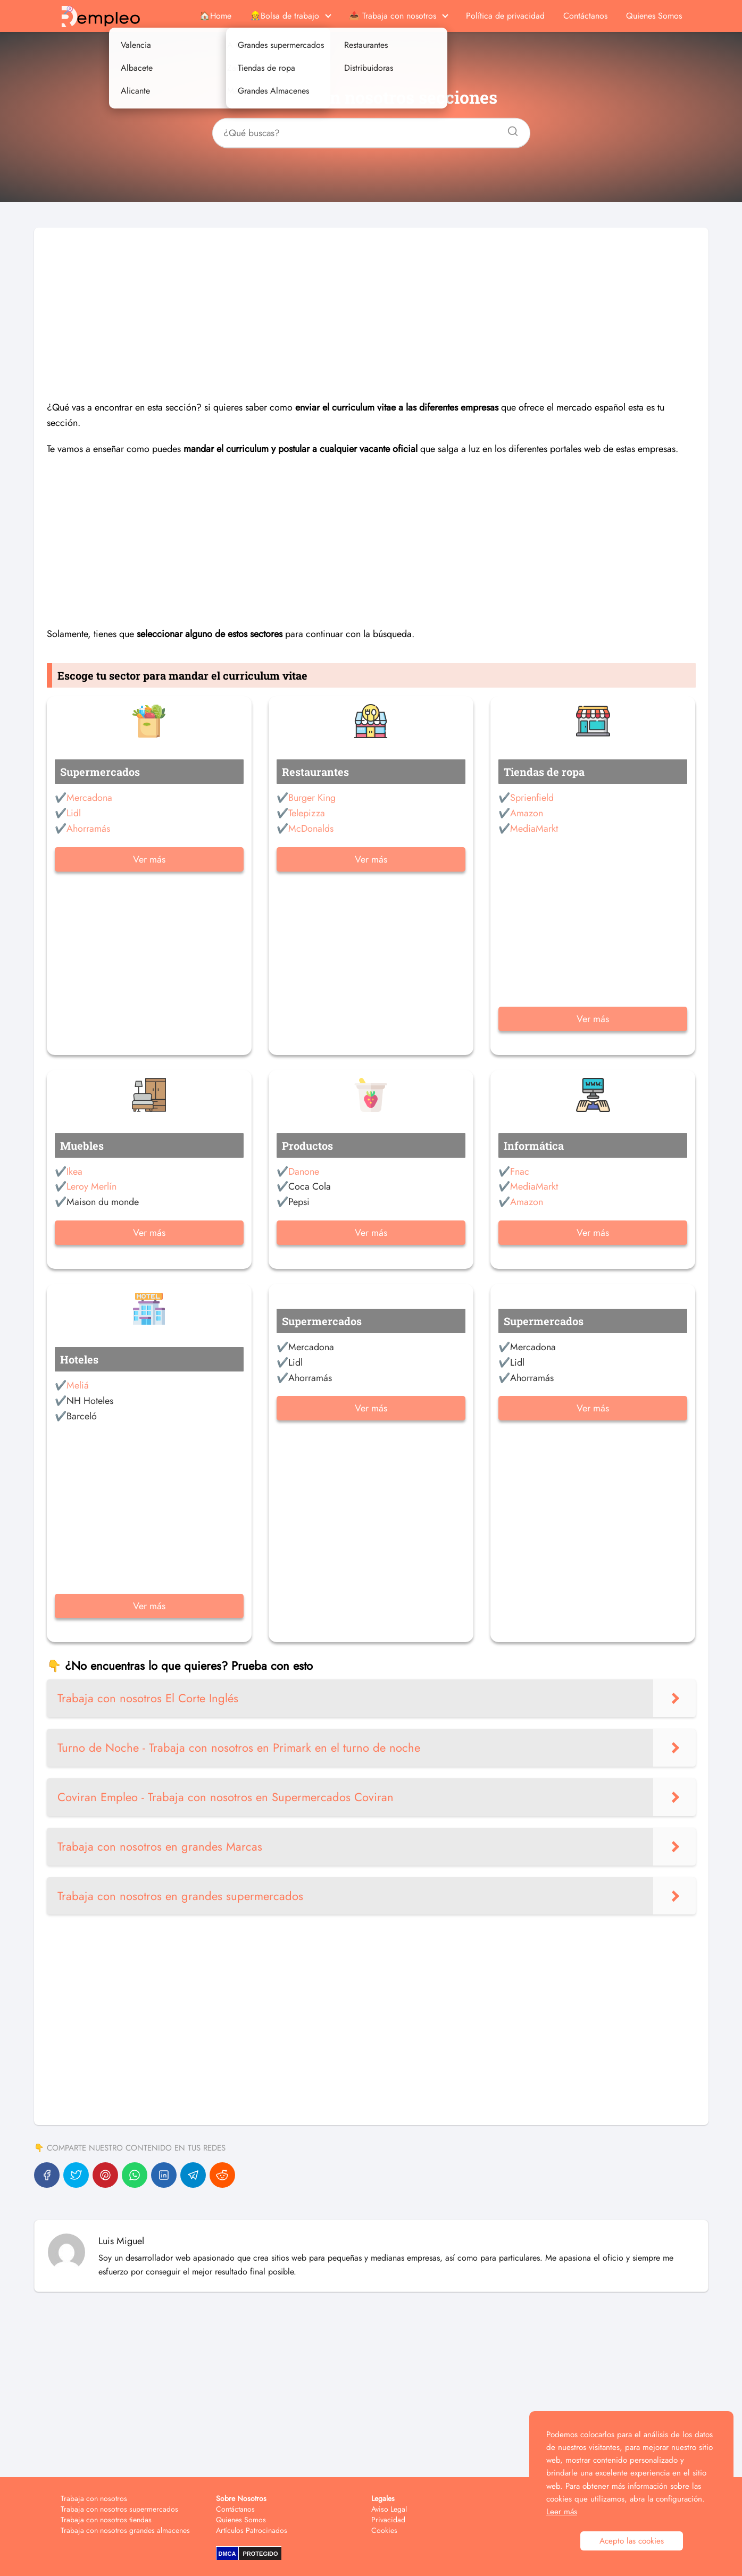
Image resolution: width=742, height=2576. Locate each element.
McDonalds (311, 828)
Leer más (561, 2512)
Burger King (312, 798)
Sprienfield (532, 798)
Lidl (73, 813)
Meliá (77, 1385)
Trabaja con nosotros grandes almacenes (125, 2530)
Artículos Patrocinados (251, 2530)
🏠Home (215, 16)
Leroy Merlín (91, 1186)
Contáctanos (585, 16)
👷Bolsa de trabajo (284, 16)
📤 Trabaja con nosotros (392, 16)
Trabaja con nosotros (94, 2498)
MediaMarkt (534, 828)
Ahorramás (88, 828)
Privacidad (388, 2519)
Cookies (384, 2530)
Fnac (519, 1171)
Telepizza (306, 813)
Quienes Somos (654, 16)
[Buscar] (509, 128)
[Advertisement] (371, 302)
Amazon (526, 813)
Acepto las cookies (631, 2541)
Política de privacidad (505, 16)
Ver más (149, 859)
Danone (303, 1171)
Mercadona (89, 798)
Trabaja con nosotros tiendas (106, 2519)
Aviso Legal (389, 2509)
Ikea (74, 1171)
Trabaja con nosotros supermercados (119, 2509)
